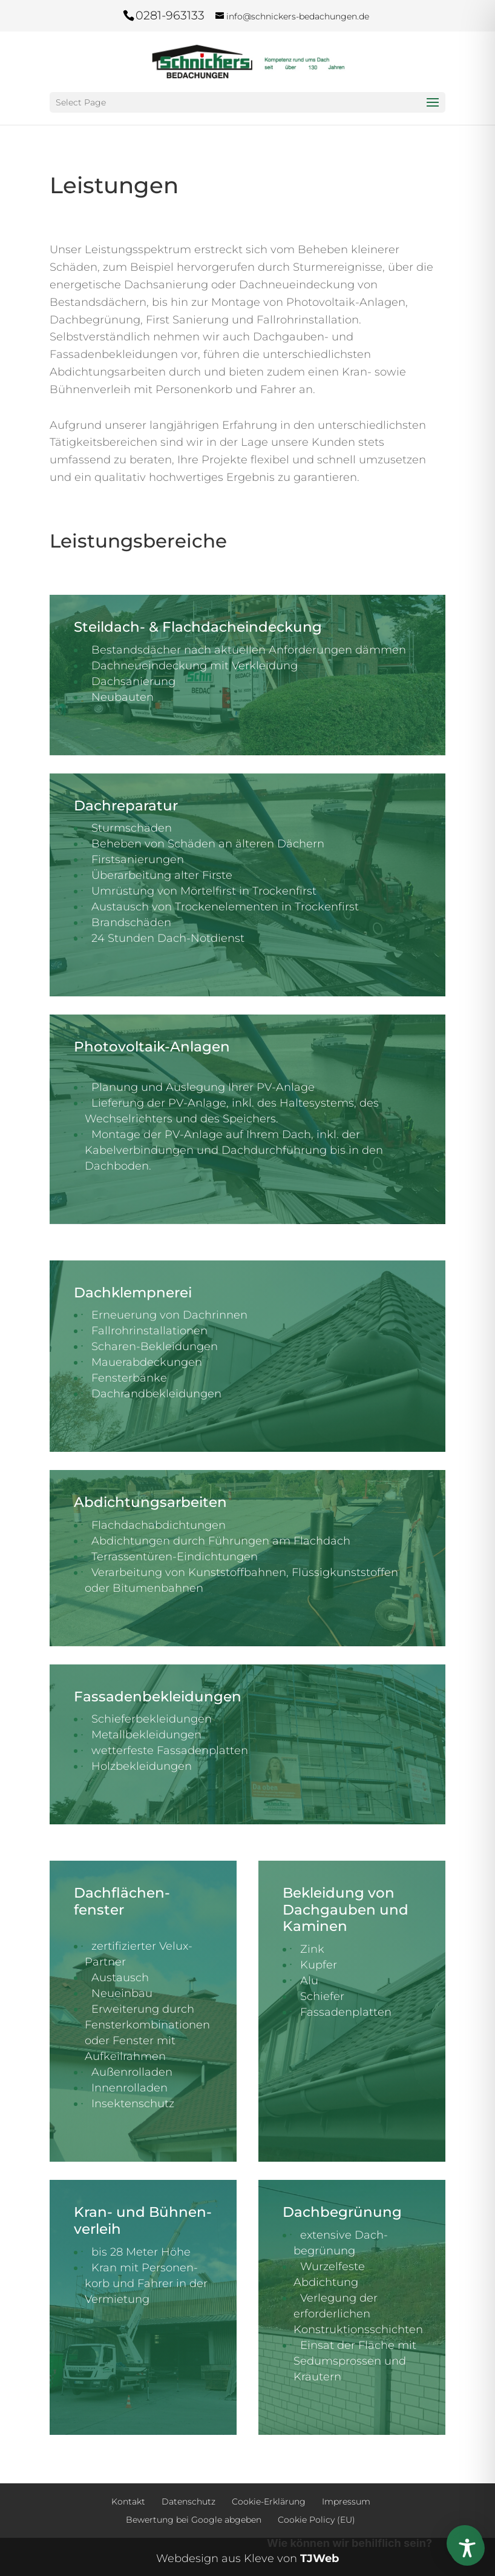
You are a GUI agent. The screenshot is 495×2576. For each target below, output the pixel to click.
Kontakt (128, 2501)
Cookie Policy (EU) (316, 2519)
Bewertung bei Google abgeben (193, 2519)
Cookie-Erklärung (269, 2501)
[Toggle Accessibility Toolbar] (467, 2548)
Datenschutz (188, 2501)
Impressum (346, 2501)
